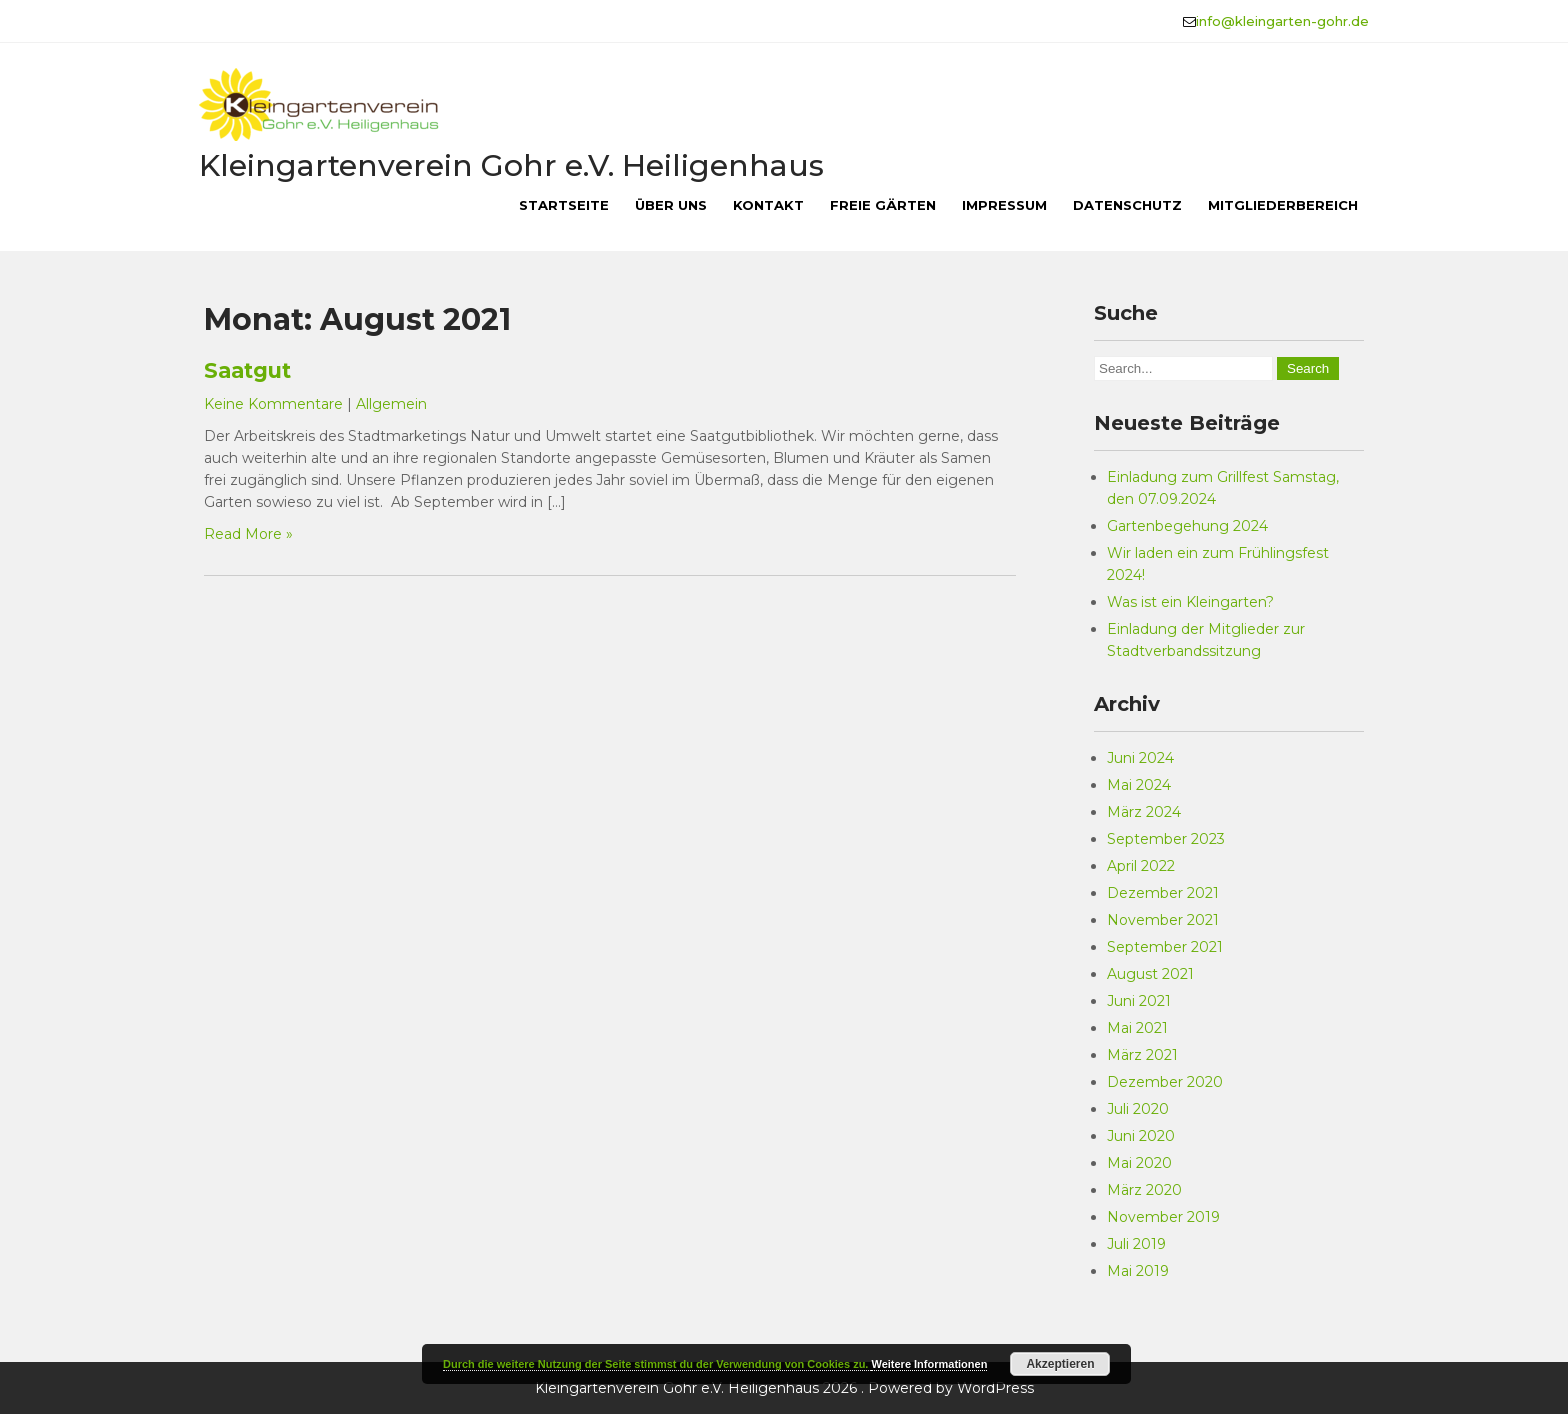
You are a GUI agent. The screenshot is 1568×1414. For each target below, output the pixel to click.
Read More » (248, 534)
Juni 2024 (1140, 758)
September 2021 (1165, 947)
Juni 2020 (1141, 1136)
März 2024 (1144, 812)
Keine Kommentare (273, 404)
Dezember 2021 (1163, 893)
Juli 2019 (1136, 1244)
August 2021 (1150, 974)
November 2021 (1163, 920)
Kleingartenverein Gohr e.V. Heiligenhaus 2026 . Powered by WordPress (784, 1388)
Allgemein (391, 404)
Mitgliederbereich (1283, 205)
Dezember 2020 (1165, 1082)
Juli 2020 (1138, 1109)
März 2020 (1144, 1190)
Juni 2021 (1139, 1001)
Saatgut (247, 370)
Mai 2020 (1139, 1163)
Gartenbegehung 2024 (1187, 526)
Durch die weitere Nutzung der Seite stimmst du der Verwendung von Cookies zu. (657, 1364)
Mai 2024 (1139, 785)
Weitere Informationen (929, 1364)
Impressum (1004, 205)
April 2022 (1141, 866)
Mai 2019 (1138, 1271)
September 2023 (1166, 839)
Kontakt (768, 205)
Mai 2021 (1137, 1028)
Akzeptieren (1060, 1364)
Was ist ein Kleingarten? (1190, 602)
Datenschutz (1127, 205)
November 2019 (1163, 1217)
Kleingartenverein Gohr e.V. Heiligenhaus (511, 165)
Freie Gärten (883, 205)
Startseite (564, 205)
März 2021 (1142, 1055)
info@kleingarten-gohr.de (1282, 21)
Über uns (671, 205)
